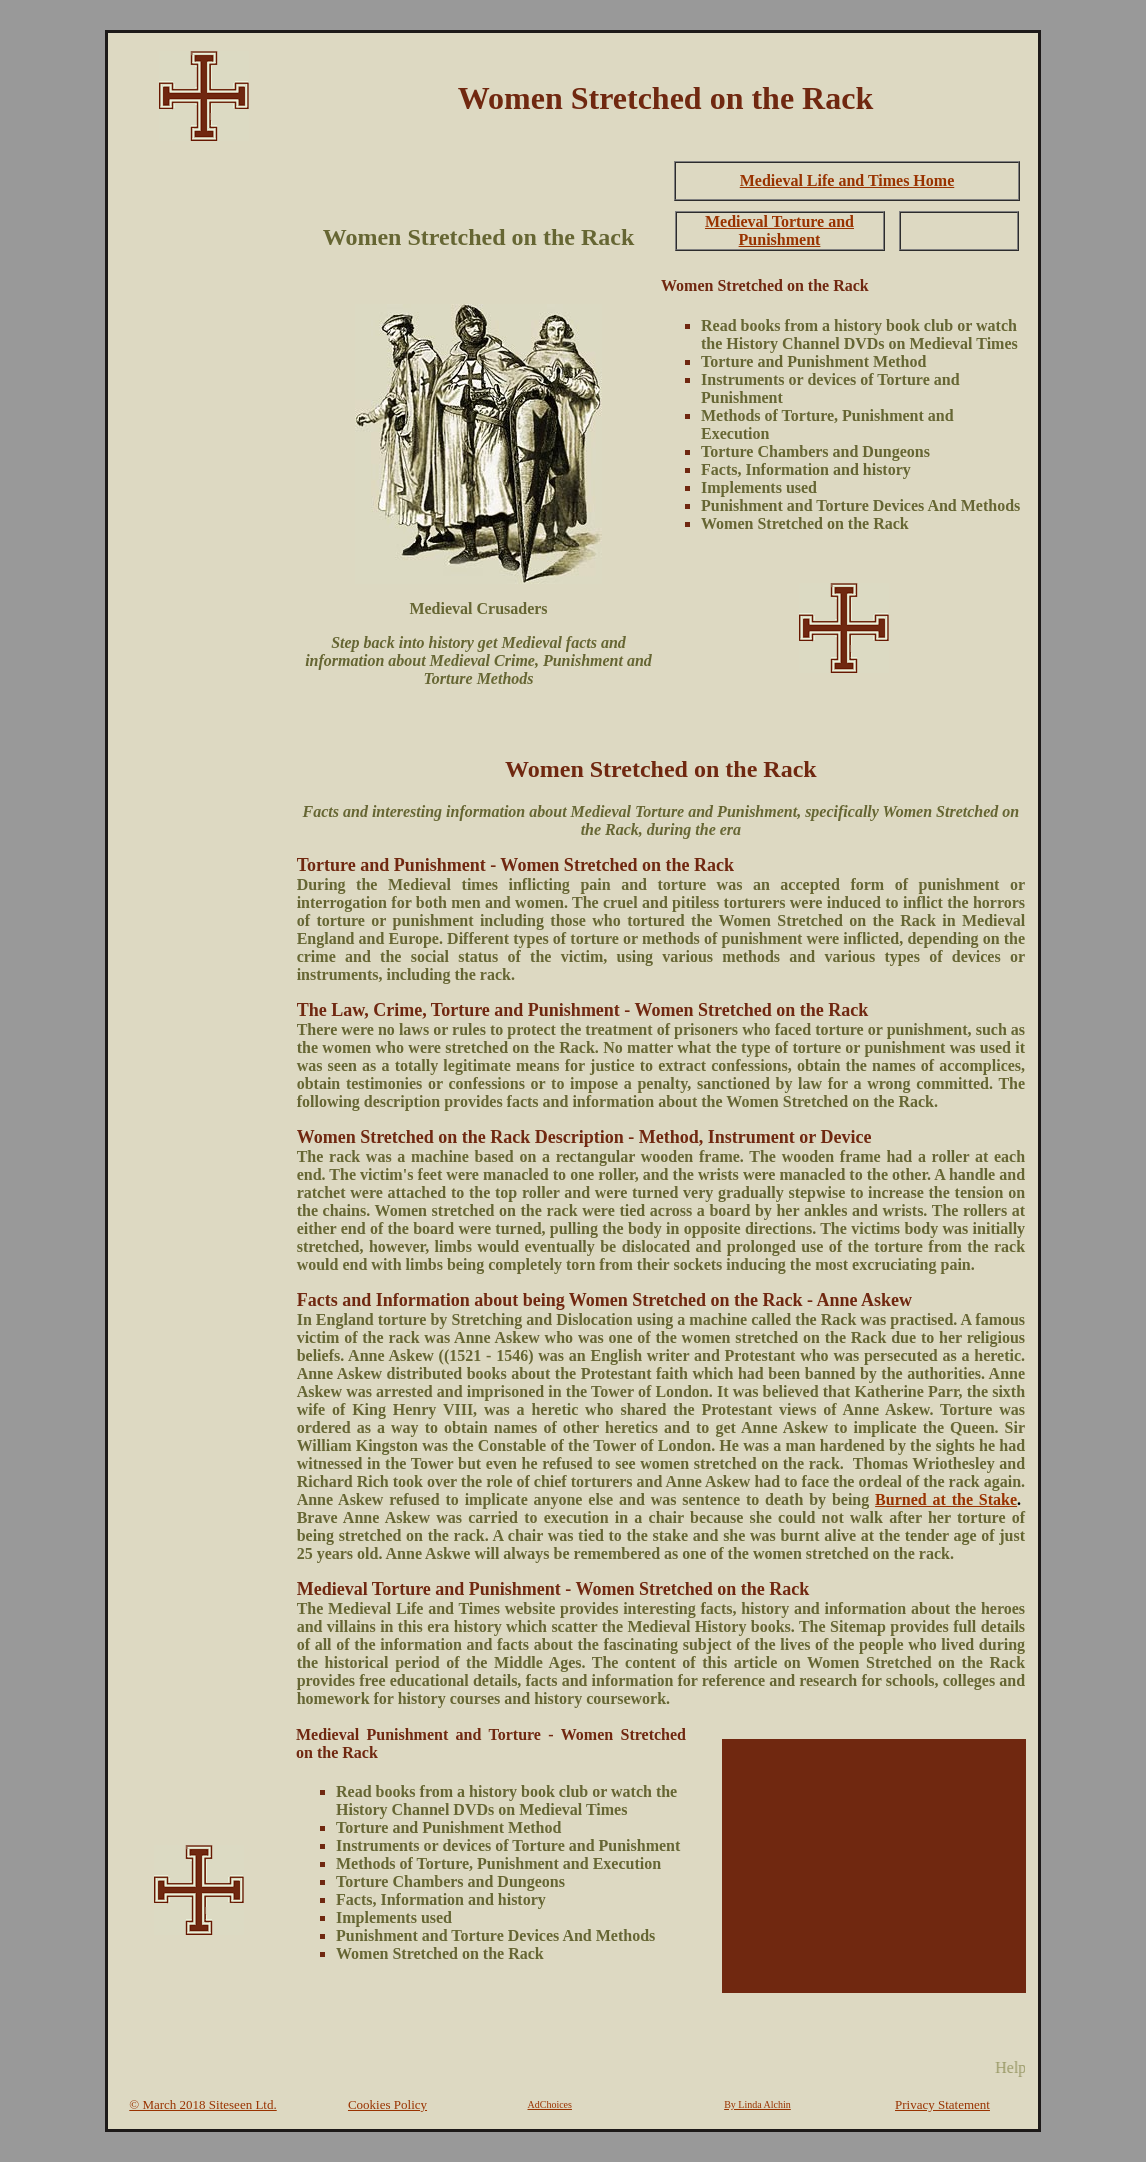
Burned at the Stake (946, 1499)
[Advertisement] (199, 456)
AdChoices (550, 2104)
